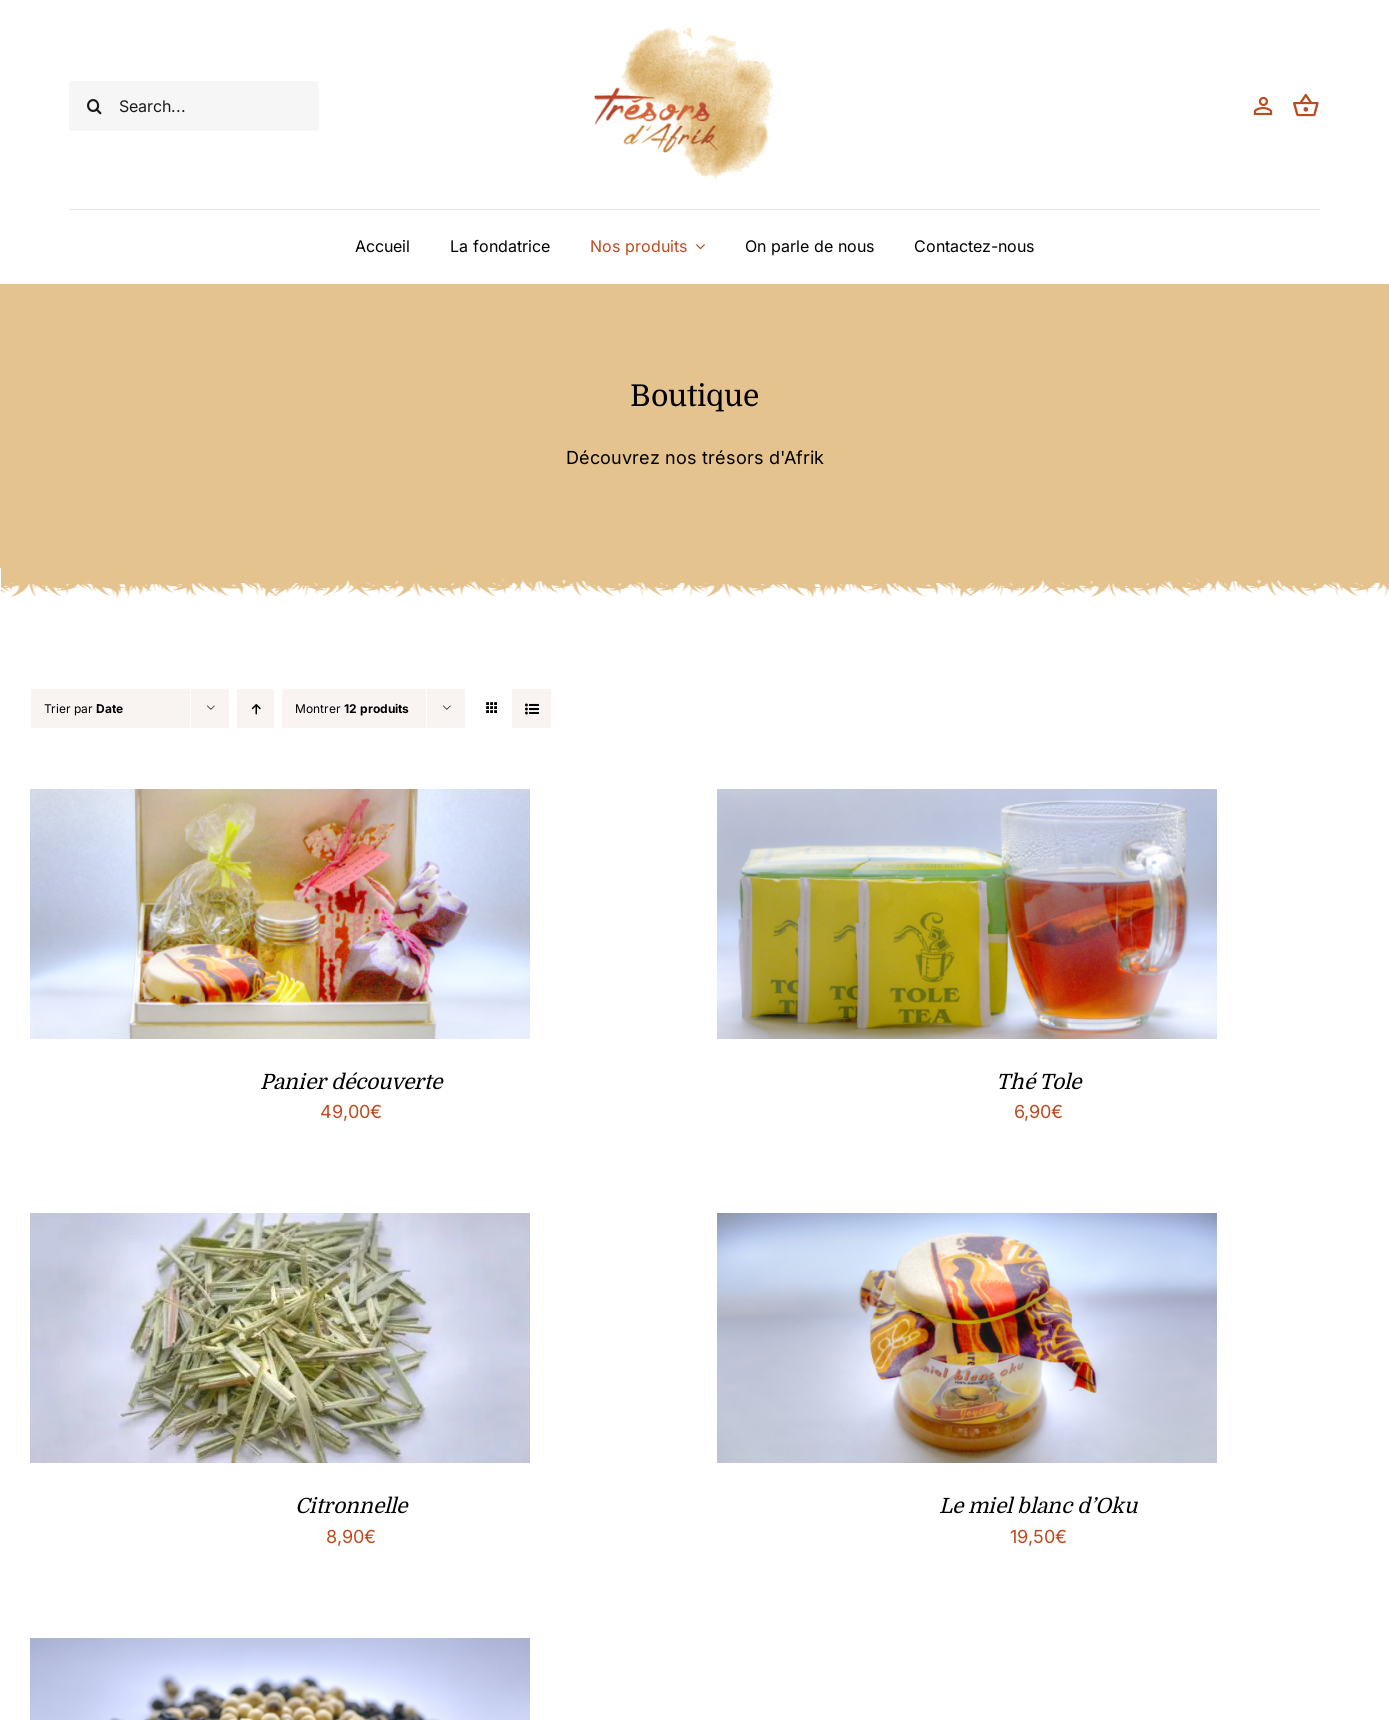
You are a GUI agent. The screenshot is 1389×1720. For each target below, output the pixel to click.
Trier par (83, 708)
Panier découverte (351, 1082)
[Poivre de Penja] (280, 1653)
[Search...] (194, 106)
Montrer (352, 708)
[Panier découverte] (280, 804)
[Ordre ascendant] (255, 708)
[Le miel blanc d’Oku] (967, 1228)
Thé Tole (1038, 1082)
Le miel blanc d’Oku (1038, 1506)
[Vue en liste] (531, 708)
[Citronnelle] (280, 1228)
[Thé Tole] (967, 804)
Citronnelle (351, 1506)
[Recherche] (94, 106)
